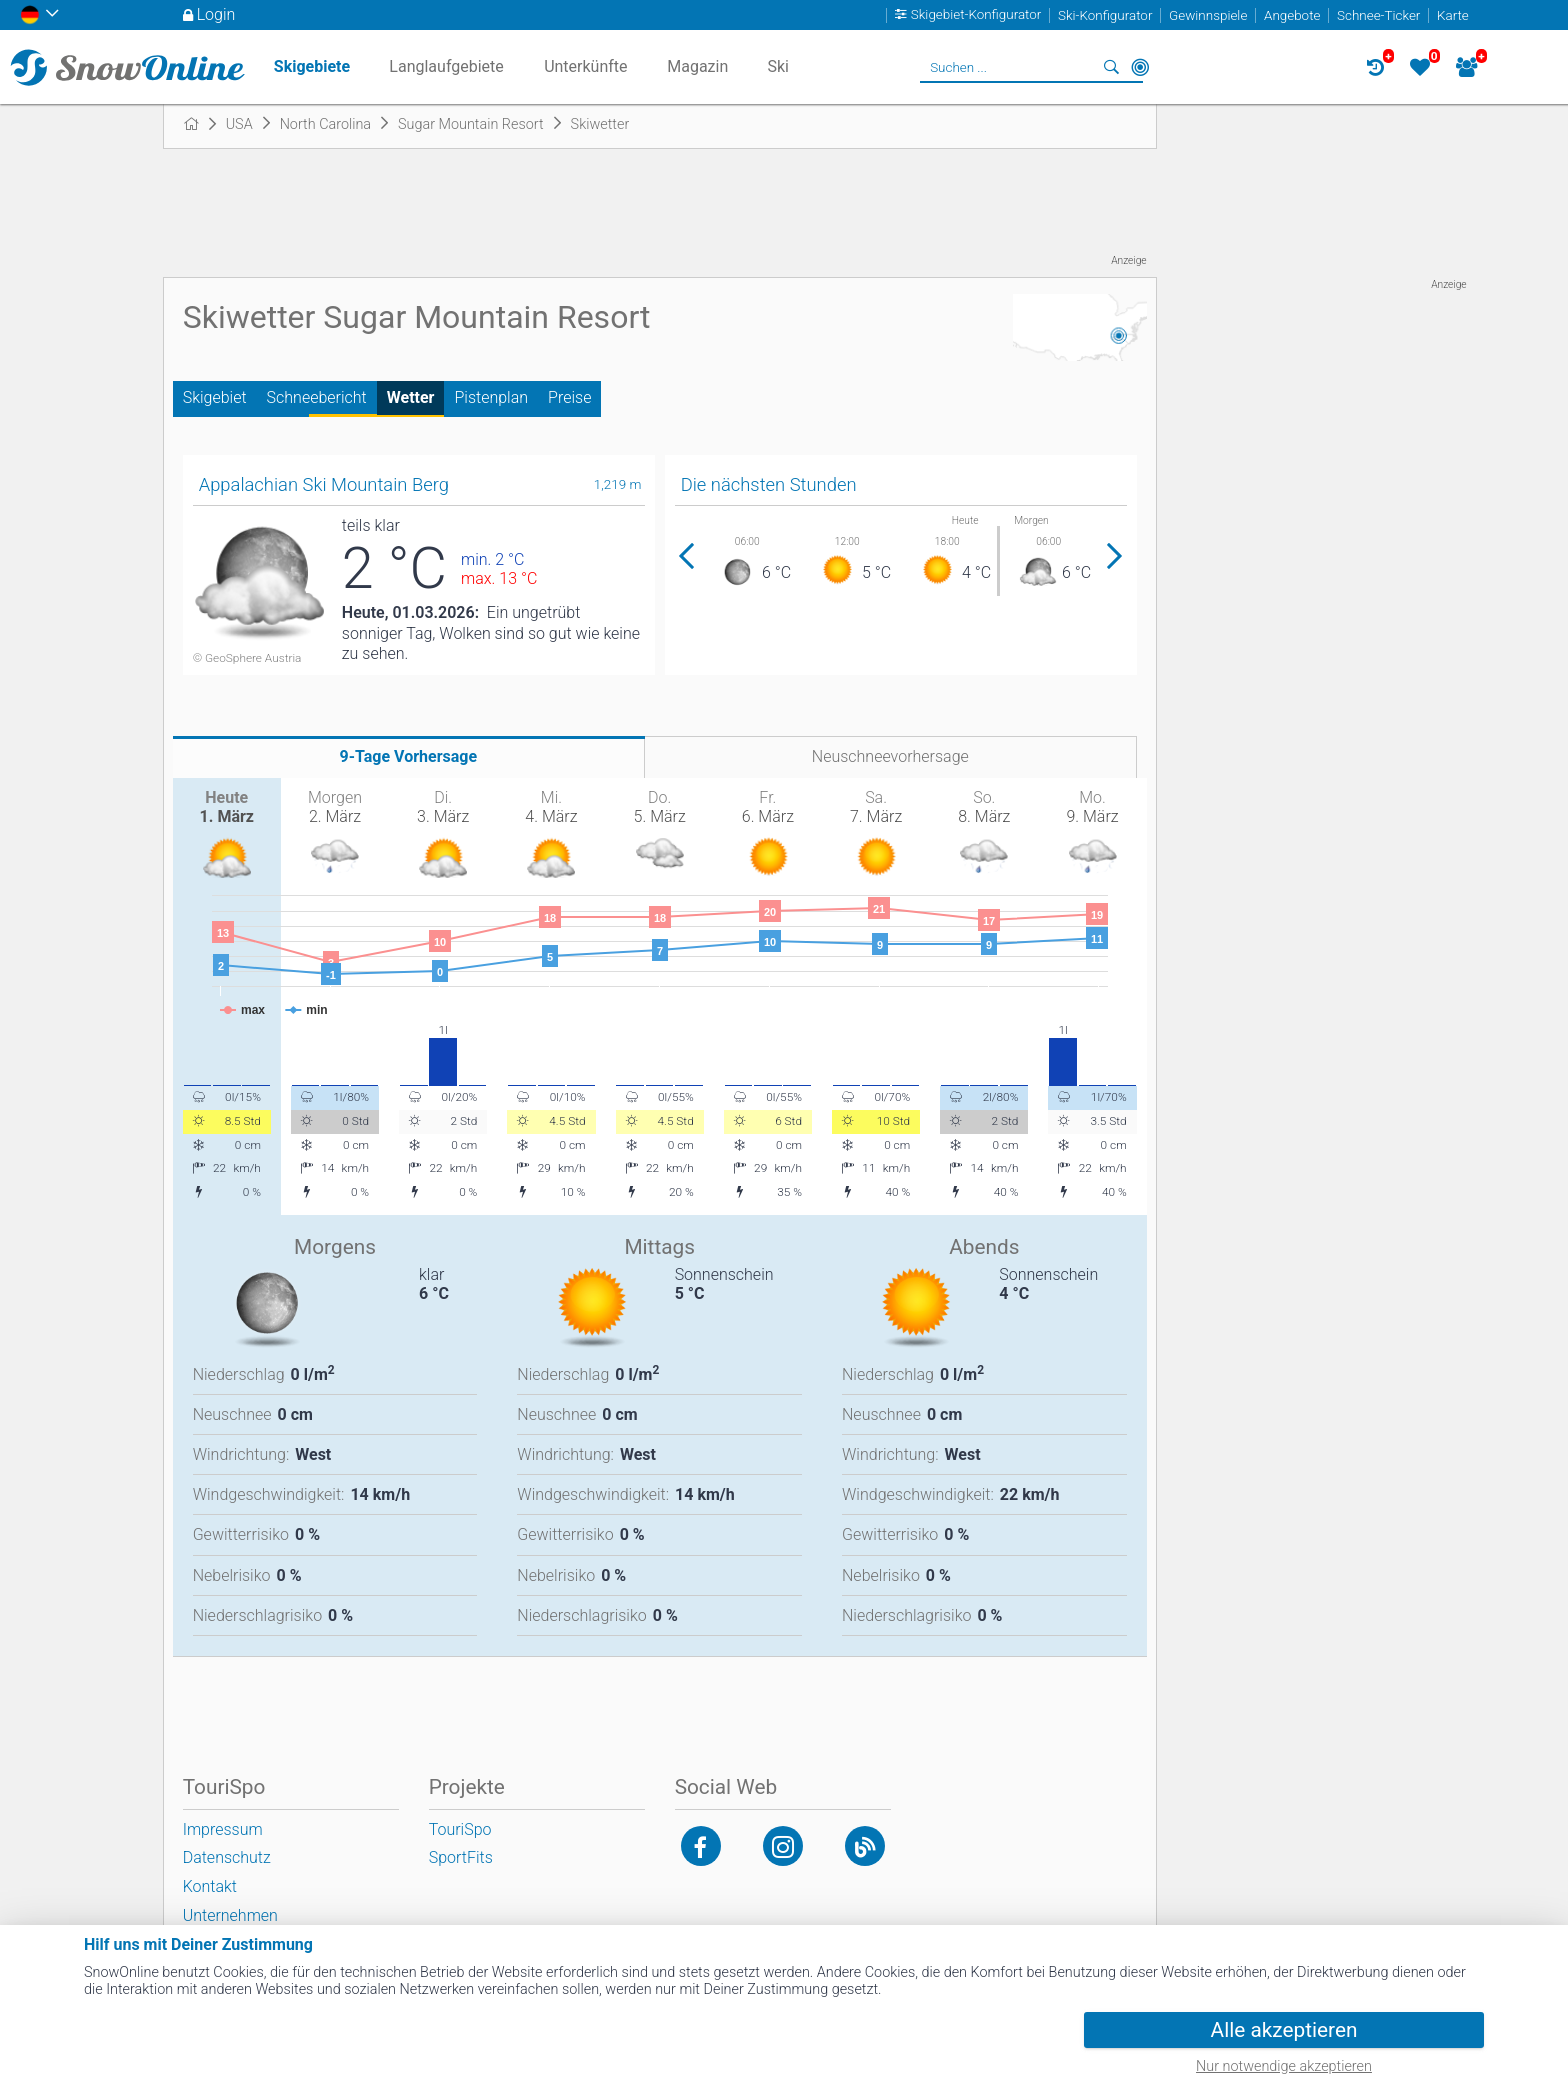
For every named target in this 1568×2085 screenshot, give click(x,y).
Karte (1453, 15)
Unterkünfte (585, 66)
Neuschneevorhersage (890, 756)
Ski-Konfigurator (1105, 15)
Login (216, 14)
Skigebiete (312, 66)
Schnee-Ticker (1378, 15)
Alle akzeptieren (1284, 2030)
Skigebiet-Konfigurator (976, 15)
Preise (569, 397)
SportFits (461, 1857)
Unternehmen (230, 1915)
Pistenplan (491, 397)
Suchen (1112, 67)
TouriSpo (460, 1829)
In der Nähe (1140, 67)
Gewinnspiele (1208, 15)
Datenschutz (227, 1857)
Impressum (223, 1829)
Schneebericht (317, 397)
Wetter (411, 397)
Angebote (1292, 15)
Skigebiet (215, 397)
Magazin (697, 66)
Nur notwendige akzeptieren (1284, 2066)
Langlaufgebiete (446, 66)
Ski (778, 66)
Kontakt (210, 1886)
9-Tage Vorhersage (409, 756)
